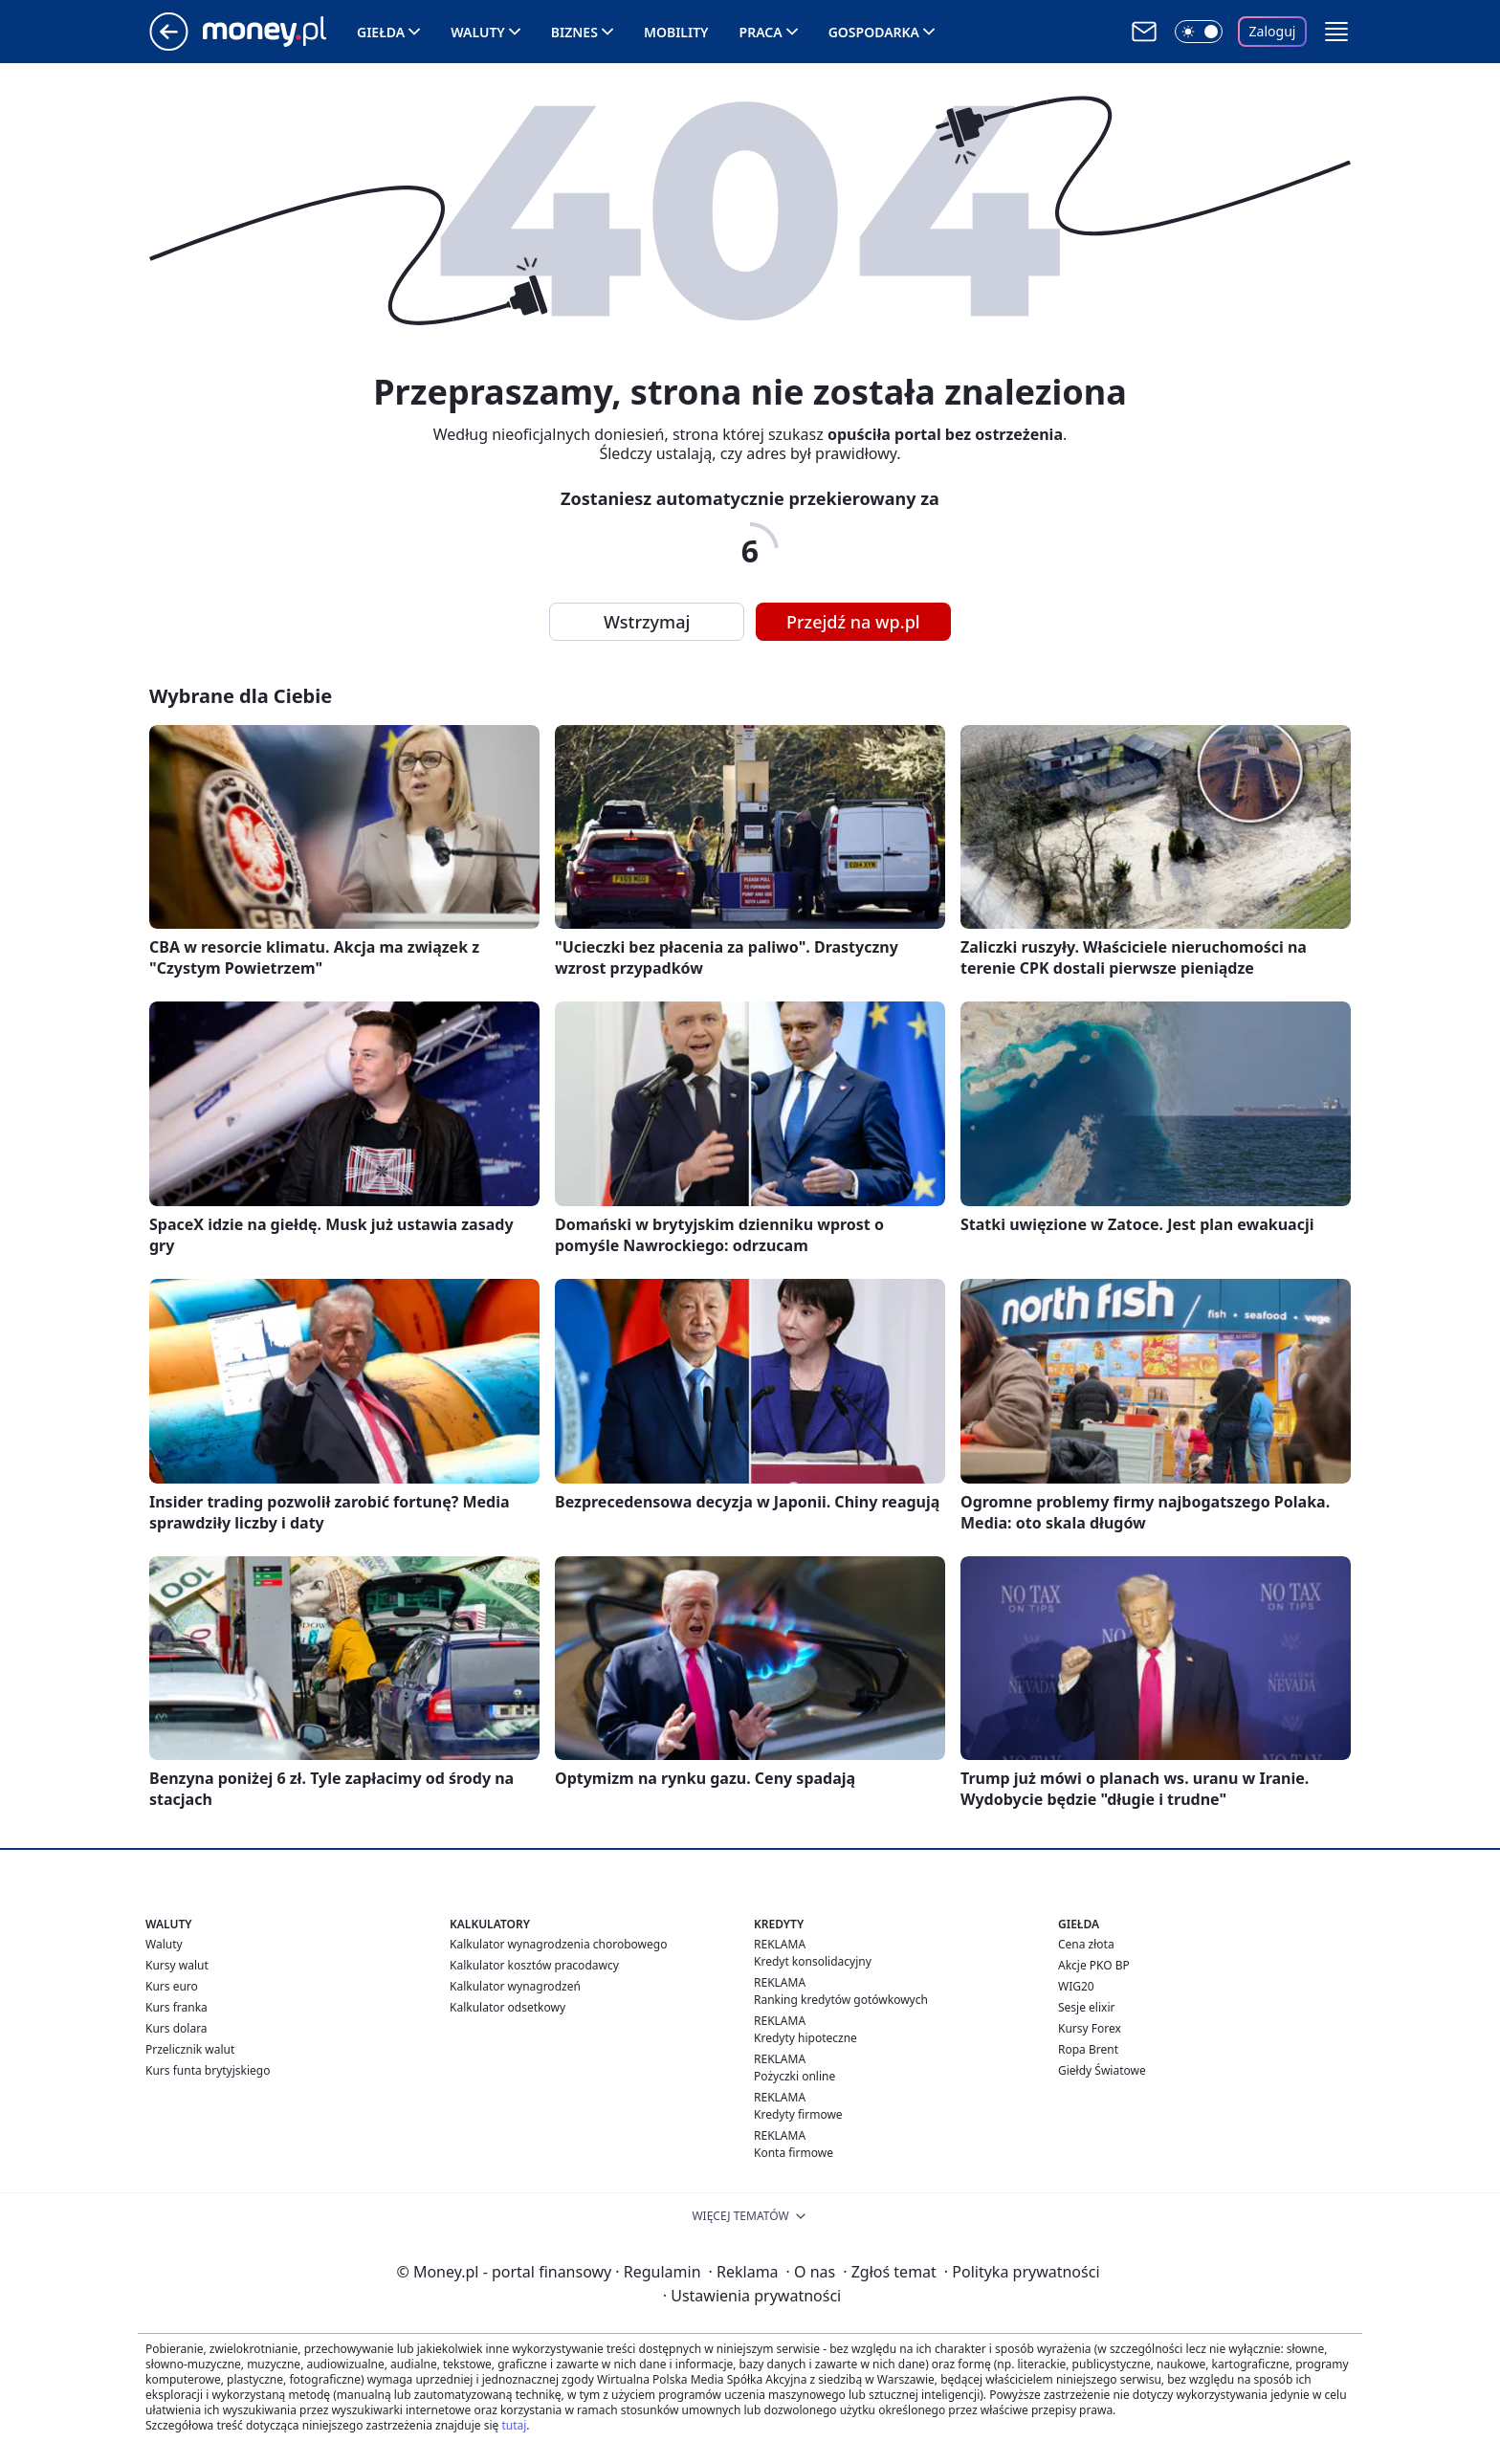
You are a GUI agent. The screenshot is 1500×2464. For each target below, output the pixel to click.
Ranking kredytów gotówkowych (841, 1999)
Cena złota (1086, 1944)
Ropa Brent (1088, 2049)
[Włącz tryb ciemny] (1199, 31)
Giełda (381, 32)
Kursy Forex (1089, 2028)
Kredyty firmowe (798, 2114)
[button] (1336, 31)
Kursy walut (177, 1965)
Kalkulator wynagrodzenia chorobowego (558, 1944)
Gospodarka (873, 32)
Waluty (478, 32)
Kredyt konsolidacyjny (812, 1961)
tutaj (513, 2425)
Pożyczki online (794, 2076)
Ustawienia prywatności (752, 2295)
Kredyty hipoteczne (805, 2038)
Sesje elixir (1086, 2007)
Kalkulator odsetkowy (507, 2007)
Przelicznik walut (189, 2049)
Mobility (676, 32)
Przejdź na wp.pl (853, 621)
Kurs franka (176, 2007)
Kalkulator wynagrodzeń (515, 1986)
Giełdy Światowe (1102, 2070)
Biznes (574, 32)
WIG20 (1076, 1986)
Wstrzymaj (647, 621)
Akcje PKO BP (1094, 1965)
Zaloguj (1272, 31)
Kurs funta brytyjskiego (207, 2070)
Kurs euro (171, 1986)
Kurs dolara (176, 2028)
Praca (761, 32)
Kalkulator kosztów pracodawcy (534, 1965)
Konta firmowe (793, 2153)
